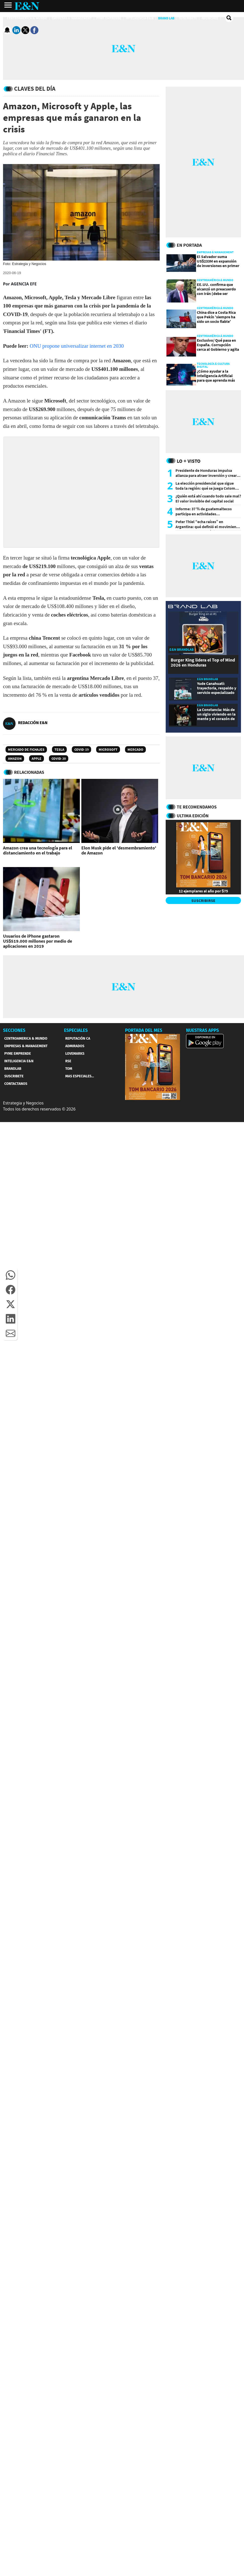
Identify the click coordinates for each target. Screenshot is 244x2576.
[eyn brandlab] (192, 607)
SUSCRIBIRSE (203, 900)
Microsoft (108, 749)
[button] (10, 1275)
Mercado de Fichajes (26, 749)
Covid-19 (81, 749)
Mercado (135, 749)
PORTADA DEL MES (143, 1030)
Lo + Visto (189, 461)
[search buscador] (229, 18)
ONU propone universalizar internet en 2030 (77, 346)
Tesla (59, 749)
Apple (36, 758)
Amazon (15, 758)
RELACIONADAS (29, 772)
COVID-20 (58, 758)
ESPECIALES (76, 1030)
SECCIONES (14, 1030)
